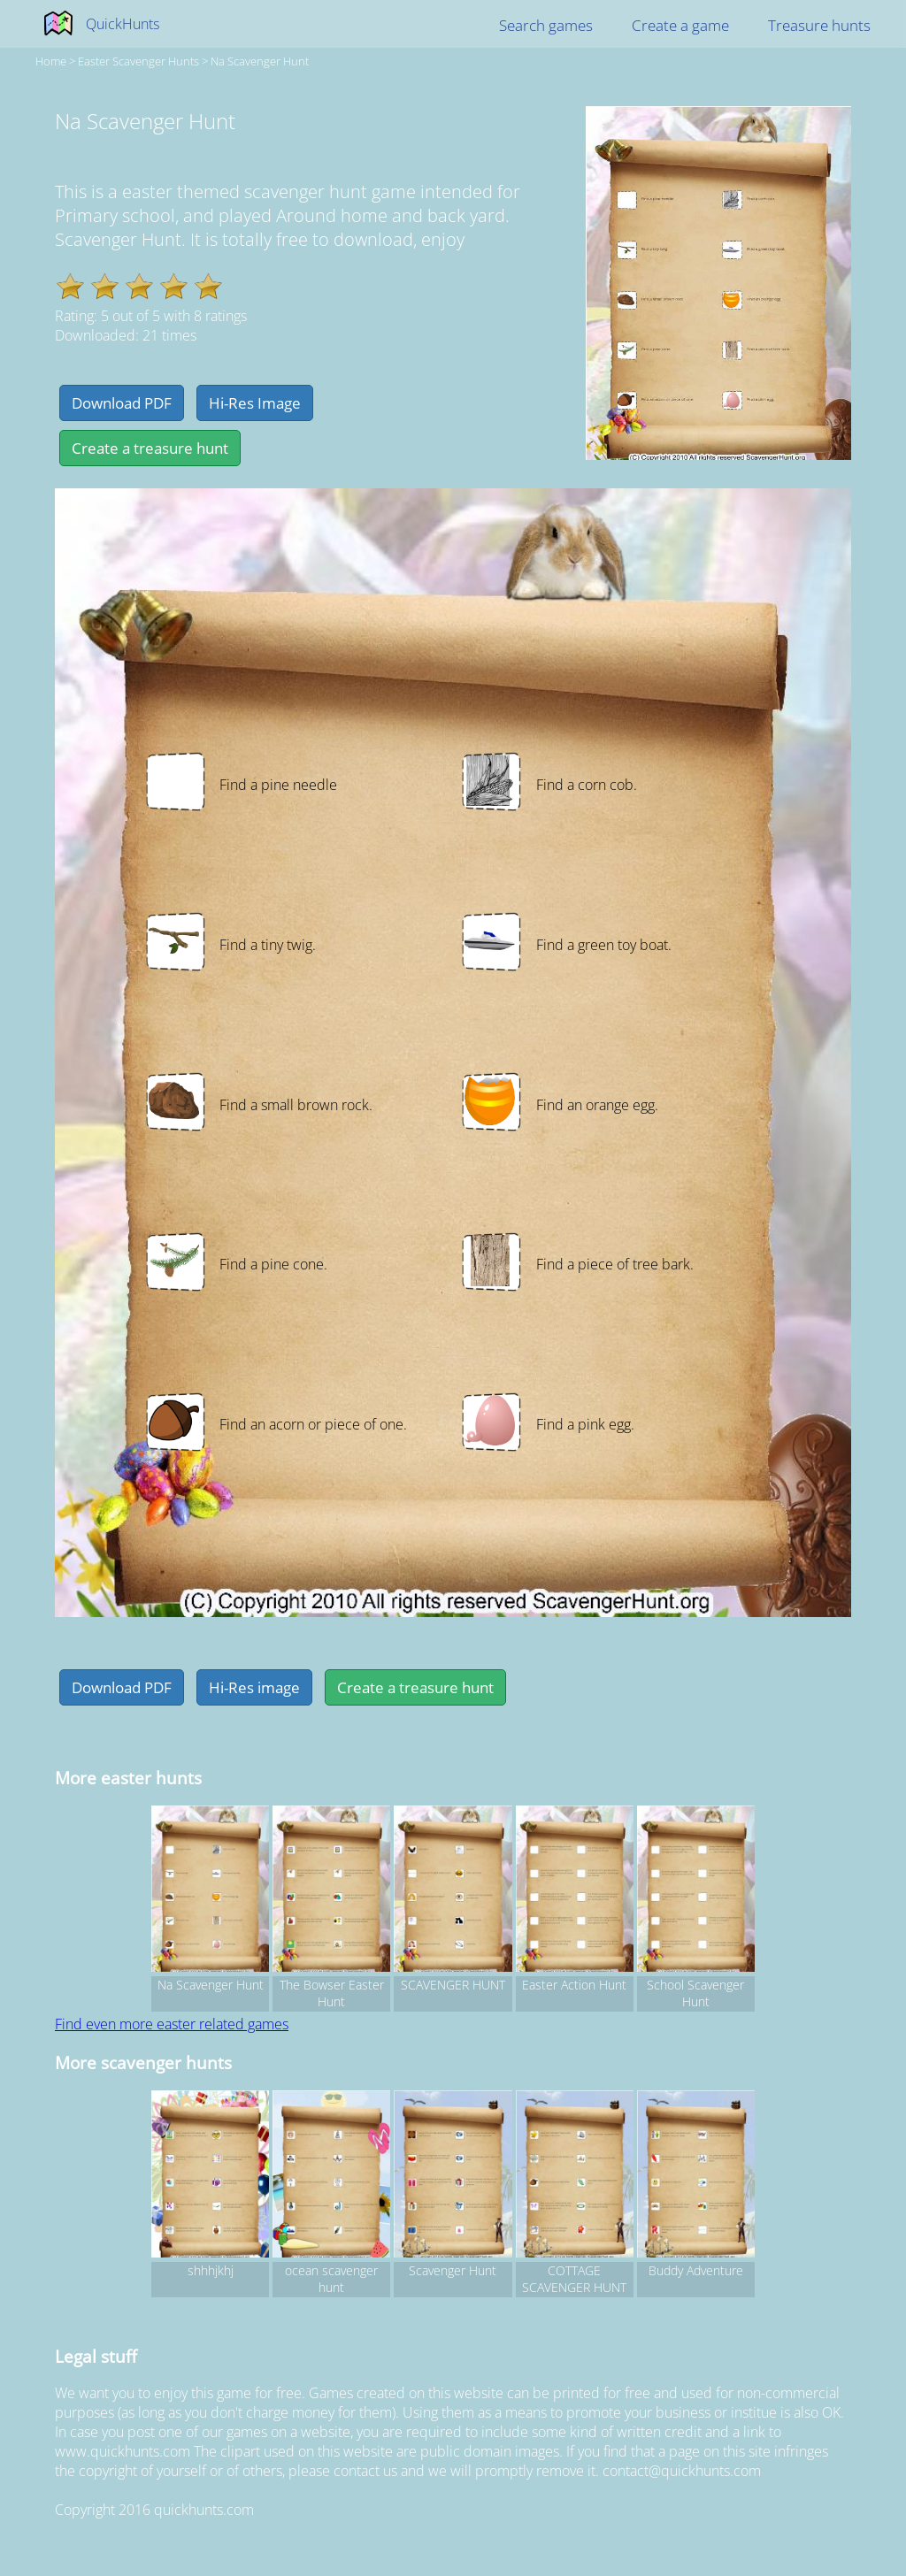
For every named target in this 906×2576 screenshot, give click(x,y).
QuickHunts (122, 24)
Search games (546, 25)
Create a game (680, 25)
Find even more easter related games (171, 2024)
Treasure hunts (819, 25)
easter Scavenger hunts (138, 61)
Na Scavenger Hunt (260, 61)
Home (50, 61)
